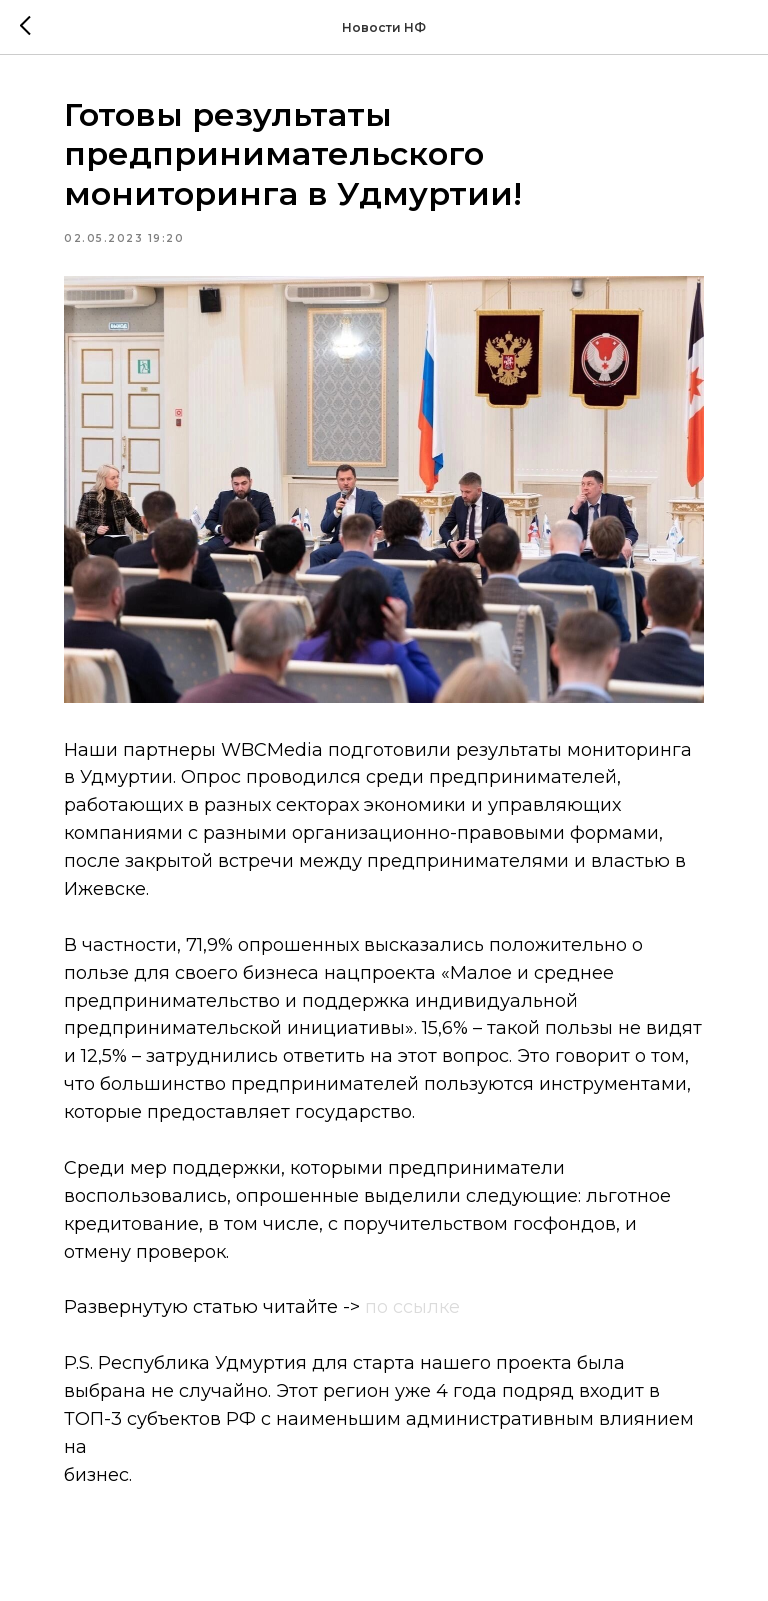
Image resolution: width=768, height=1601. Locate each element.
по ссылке (412, 1307)
